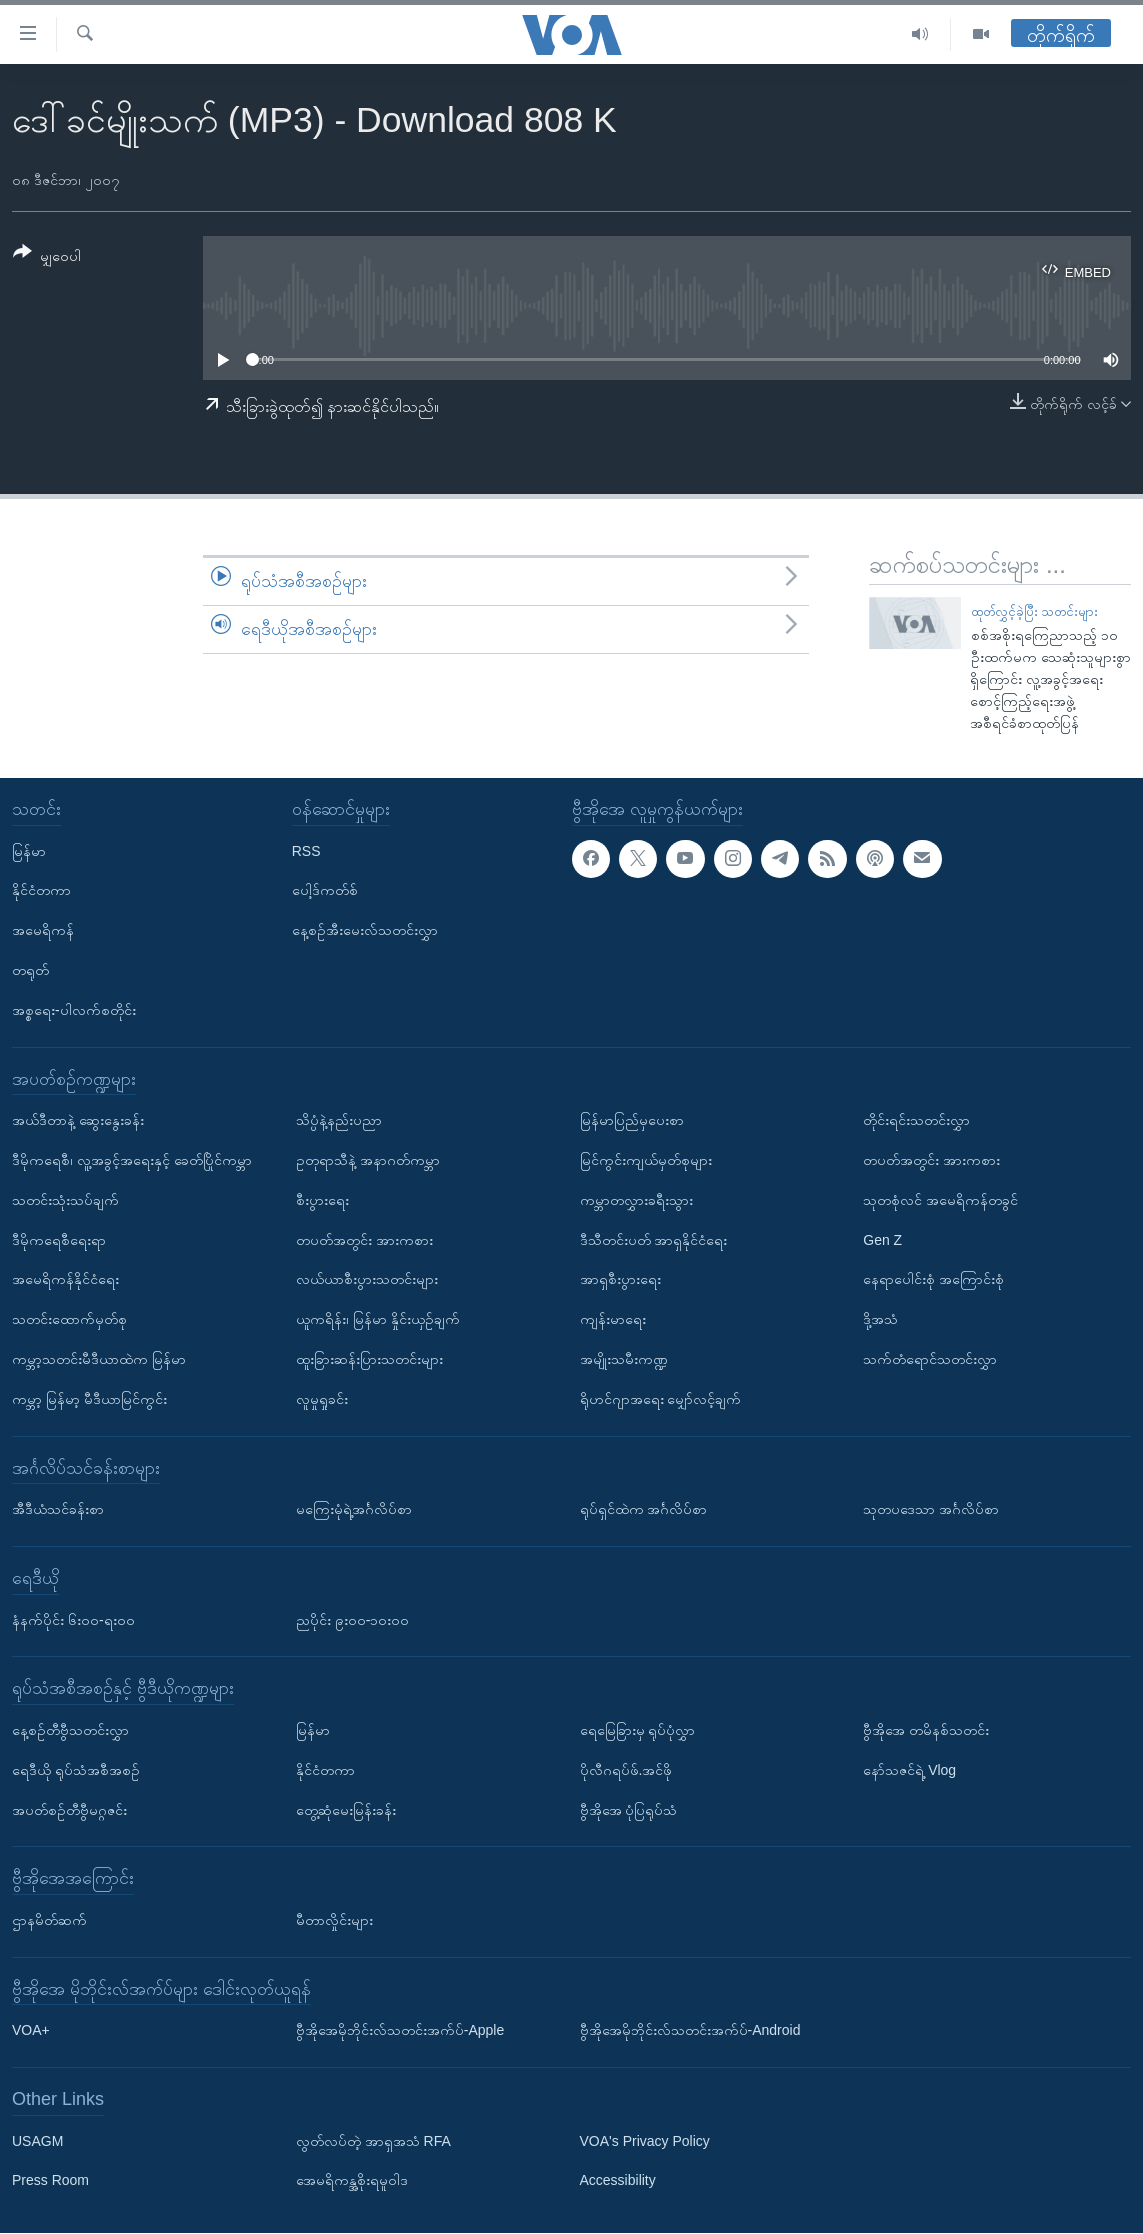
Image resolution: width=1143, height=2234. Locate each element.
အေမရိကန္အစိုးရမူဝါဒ (352, 2181)
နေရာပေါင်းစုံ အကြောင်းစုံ (933, 1280)
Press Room (50, 2181)
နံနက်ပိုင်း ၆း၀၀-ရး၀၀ (73, 1620)
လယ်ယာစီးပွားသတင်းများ (367, 1280)
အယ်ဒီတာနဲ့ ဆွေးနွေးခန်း (78, 1121)
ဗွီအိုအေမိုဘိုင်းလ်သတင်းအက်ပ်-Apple (400, 2031)
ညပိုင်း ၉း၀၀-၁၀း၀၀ (353, 1620)
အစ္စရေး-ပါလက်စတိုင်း (74, 1010)
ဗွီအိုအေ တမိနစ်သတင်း (926, 1730)
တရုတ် (30, 970)
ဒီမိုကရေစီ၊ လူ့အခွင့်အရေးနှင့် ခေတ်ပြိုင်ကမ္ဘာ (132, 1160)
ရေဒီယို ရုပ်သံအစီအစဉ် (76, 1770)
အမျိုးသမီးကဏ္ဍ (624, 1359)
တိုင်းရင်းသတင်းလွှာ (916, 1121)
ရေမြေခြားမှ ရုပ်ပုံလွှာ (638, 1730)
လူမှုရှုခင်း (322, 1399)
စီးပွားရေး (322, 1200)
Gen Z (882, 1240)
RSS (306, 851)
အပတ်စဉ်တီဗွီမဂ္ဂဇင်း (69, 1810)
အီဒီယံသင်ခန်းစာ (58, 1510)
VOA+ (31, 2031)
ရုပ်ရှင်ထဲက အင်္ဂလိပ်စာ (644, 1510)
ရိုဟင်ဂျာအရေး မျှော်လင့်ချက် (661, 1399)
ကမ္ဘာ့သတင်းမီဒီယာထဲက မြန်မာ (99, 1359)
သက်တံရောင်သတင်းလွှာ (930, 1359)
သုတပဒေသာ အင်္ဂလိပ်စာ (931, 1510)
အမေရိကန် (43, 931)
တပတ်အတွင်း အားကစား (364, 1240)
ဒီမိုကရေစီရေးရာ (59, 1240)
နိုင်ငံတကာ (41, 891)
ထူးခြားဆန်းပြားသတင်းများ (369, 1359)
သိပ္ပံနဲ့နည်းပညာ (339, 1121)
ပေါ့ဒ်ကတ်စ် (325, 891)
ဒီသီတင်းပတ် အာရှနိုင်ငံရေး (654, 1240)
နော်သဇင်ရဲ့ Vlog (909, 1770)
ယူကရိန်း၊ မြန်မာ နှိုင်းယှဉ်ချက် (378, 1320)
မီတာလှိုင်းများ (334, 1920)
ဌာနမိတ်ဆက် (49, 1920)
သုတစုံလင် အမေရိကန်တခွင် (940, 1200)
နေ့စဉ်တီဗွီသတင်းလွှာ (70, 1730)
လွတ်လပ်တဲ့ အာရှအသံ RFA (373, 2141)
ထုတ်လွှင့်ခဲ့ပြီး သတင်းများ (1035, 611)
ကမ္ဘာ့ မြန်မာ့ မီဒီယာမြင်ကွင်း (89, 1399)
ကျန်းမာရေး (613, 1320)
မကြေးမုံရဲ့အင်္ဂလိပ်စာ (354, 1510)
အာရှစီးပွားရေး (620, 1280)
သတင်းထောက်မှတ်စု (69, 1320)
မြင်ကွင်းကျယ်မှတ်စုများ (646, 1160)
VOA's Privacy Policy (645, 2141)
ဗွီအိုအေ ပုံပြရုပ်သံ (629, 1810)
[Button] (47, 257)
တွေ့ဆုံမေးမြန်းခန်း (346, 1810)
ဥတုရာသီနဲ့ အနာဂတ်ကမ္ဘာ (368, 1160)
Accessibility (618, 2181)
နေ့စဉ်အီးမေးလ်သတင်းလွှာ (365, 931)
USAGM (37, 2141)
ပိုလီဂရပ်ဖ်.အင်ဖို (626, 1770)
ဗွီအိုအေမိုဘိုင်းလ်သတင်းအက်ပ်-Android (690, 2031)
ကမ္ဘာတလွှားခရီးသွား (636, 1200)
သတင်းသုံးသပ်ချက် (65, 1200)
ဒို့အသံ (880, 1320)
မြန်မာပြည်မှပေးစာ (632, 1121)
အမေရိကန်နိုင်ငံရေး (65, 1280)
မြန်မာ (29, 851)
